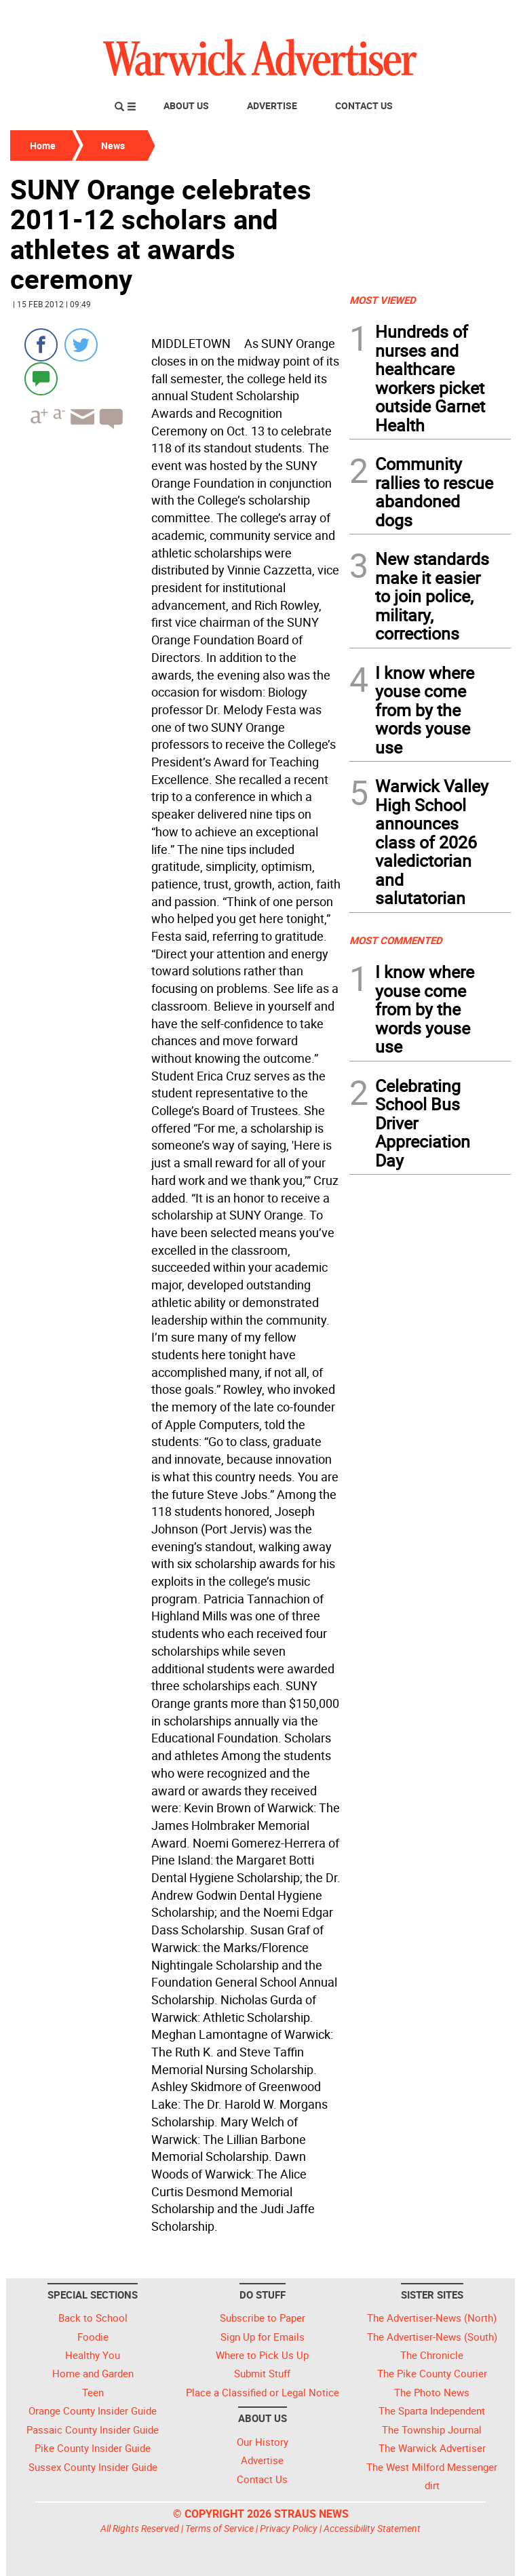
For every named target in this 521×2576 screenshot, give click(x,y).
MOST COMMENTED (395, 940)
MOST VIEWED (382, 300)
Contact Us (364, 105)
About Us (186, 105)
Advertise (272, 105)
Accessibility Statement (372, 2528)
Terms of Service (219, 2528)
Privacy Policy (288, 2528)
